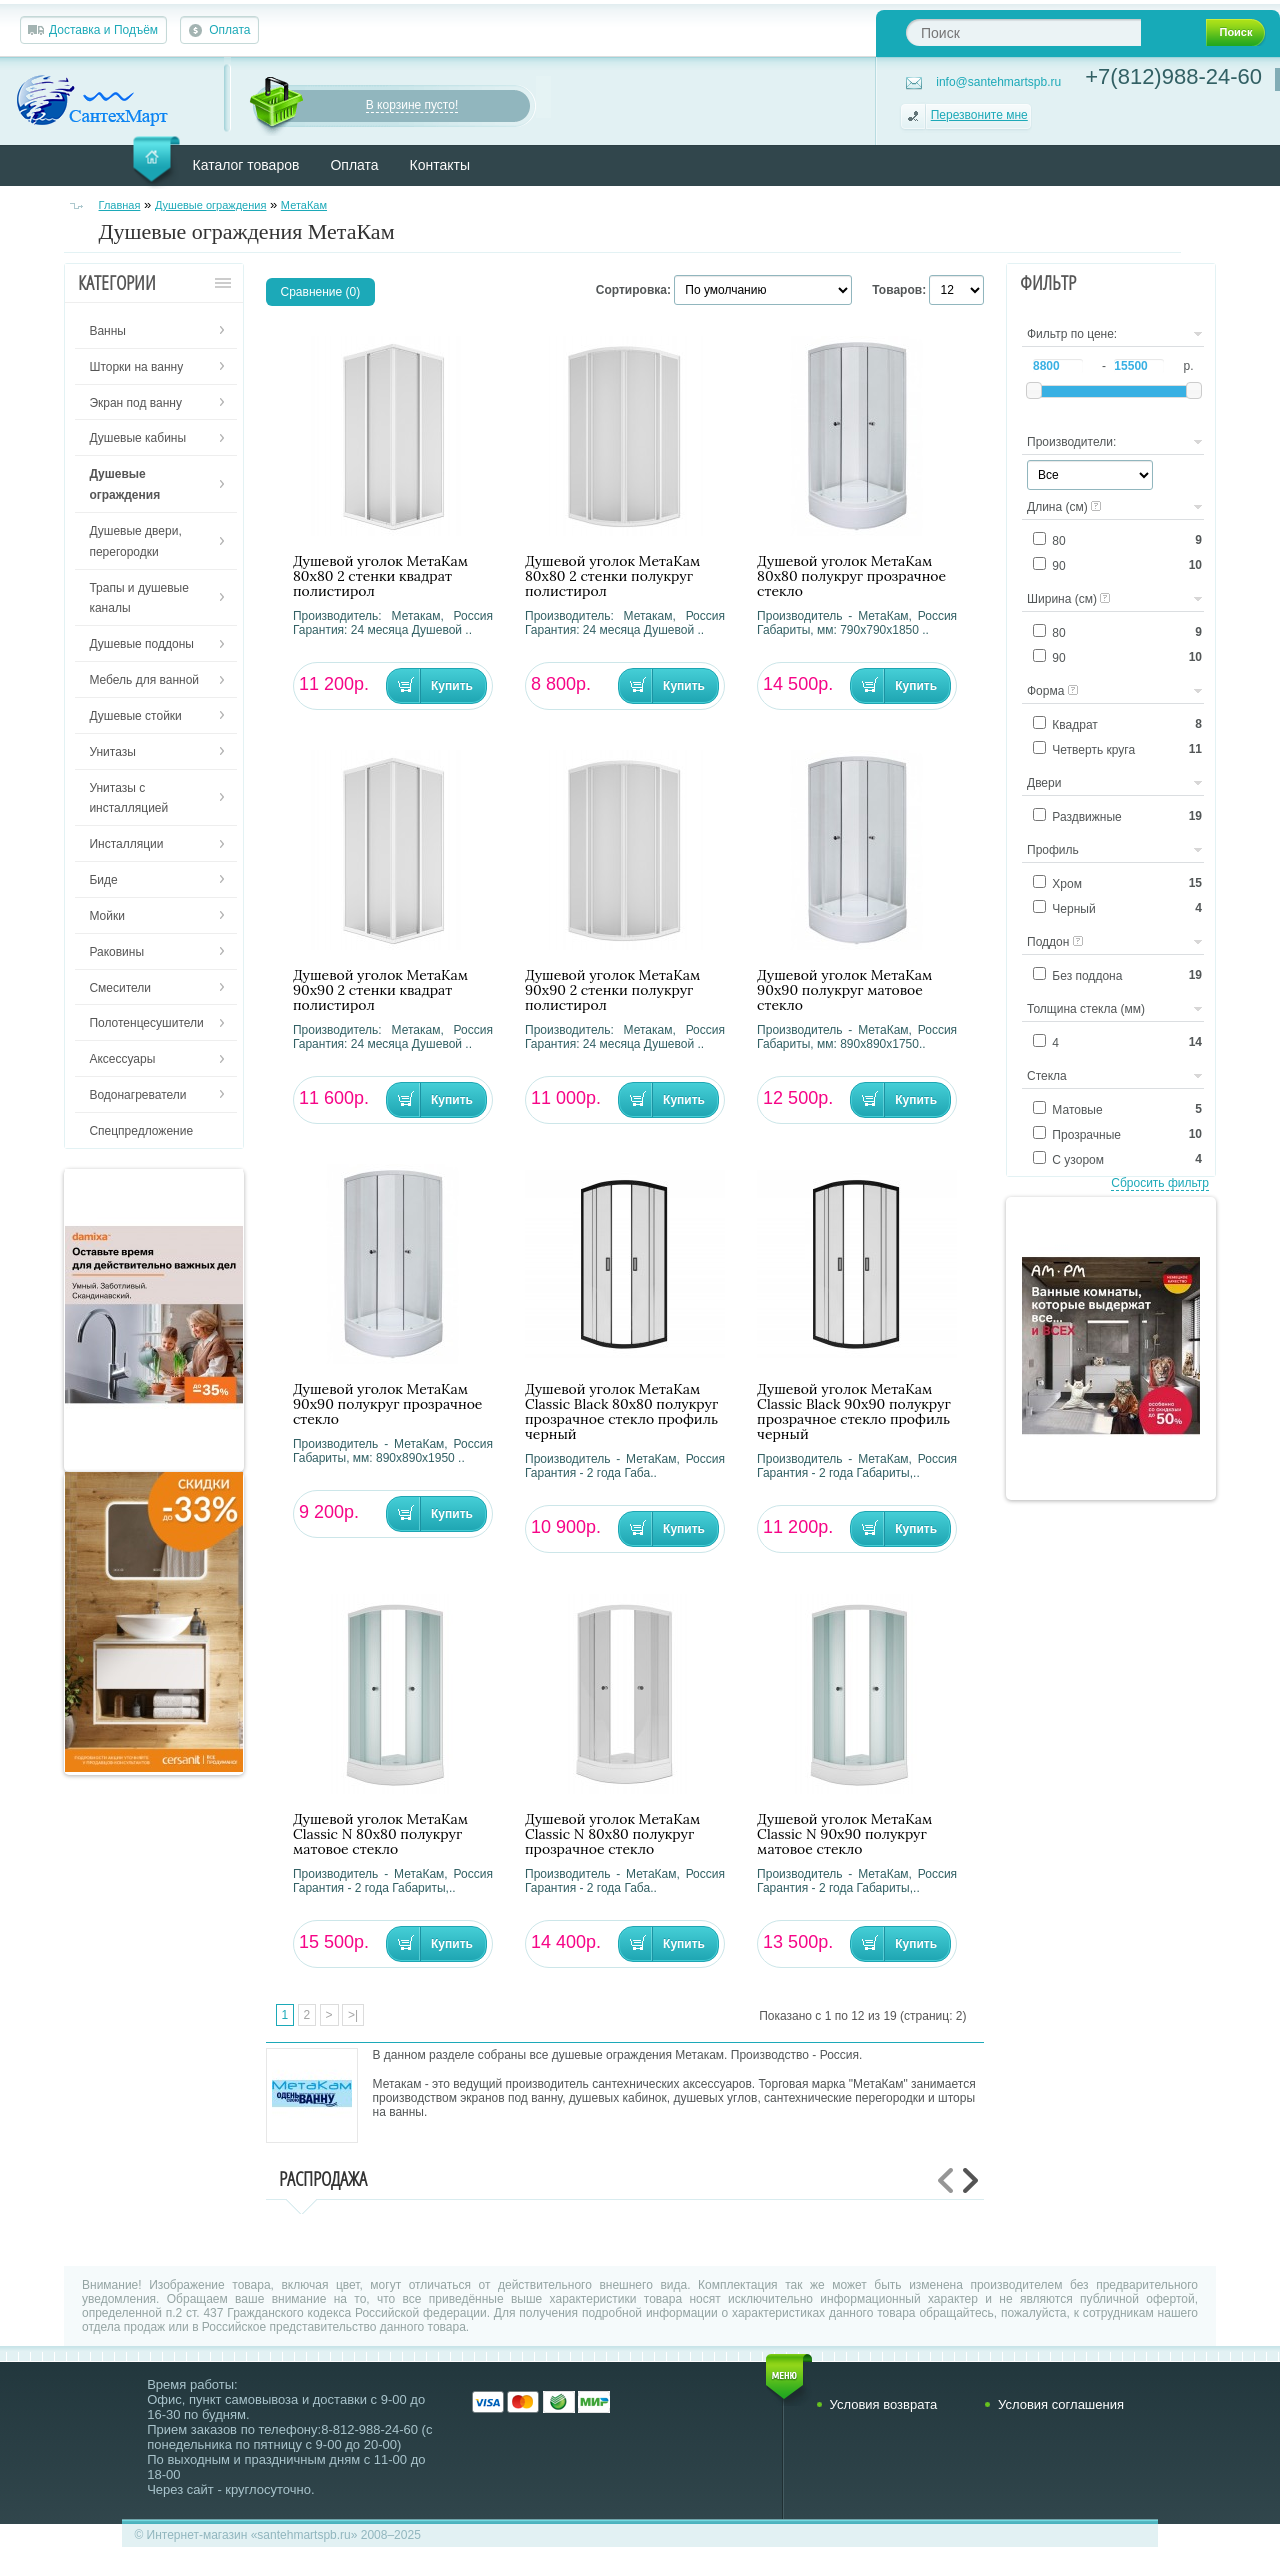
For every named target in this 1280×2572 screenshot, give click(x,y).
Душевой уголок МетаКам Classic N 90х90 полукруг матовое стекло (844, 1834)
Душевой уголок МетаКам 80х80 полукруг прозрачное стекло (851, 576)
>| (353, 2015)
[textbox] (1023, 32)
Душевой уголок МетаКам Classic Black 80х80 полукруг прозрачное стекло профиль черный (621, 1412)
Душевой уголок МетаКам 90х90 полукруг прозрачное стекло (388, 1404)
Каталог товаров (246, 165)
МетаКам (304, 205)
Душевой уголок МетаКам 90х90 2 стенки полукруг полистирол (612, 990)
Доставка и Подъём (103, 30)
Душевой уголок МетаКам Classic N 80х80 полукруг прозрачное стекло (612, 1834)
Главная (120, 205)
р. (1188, 366)
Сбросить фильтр (1160, 1183)
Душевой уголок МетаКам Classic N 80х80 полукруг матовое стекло (380, 1834)
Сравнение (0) (321, 292)
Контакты (440, 165)
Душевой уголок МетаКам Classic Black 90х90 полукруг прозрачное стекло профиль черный (853, 1412)
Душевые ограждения (211, 205)
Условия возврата (884, 2404)
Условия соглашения (1061, 2404)
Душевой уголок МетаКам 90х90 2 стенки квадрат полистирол (380, 990)
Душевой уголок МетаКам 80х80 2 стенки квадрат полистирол (380, 576)
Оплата (229, 30)
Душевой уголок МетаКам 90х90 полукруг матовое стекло (844, 990)
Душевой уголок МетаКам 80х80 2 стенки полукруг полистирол (612, 576)
